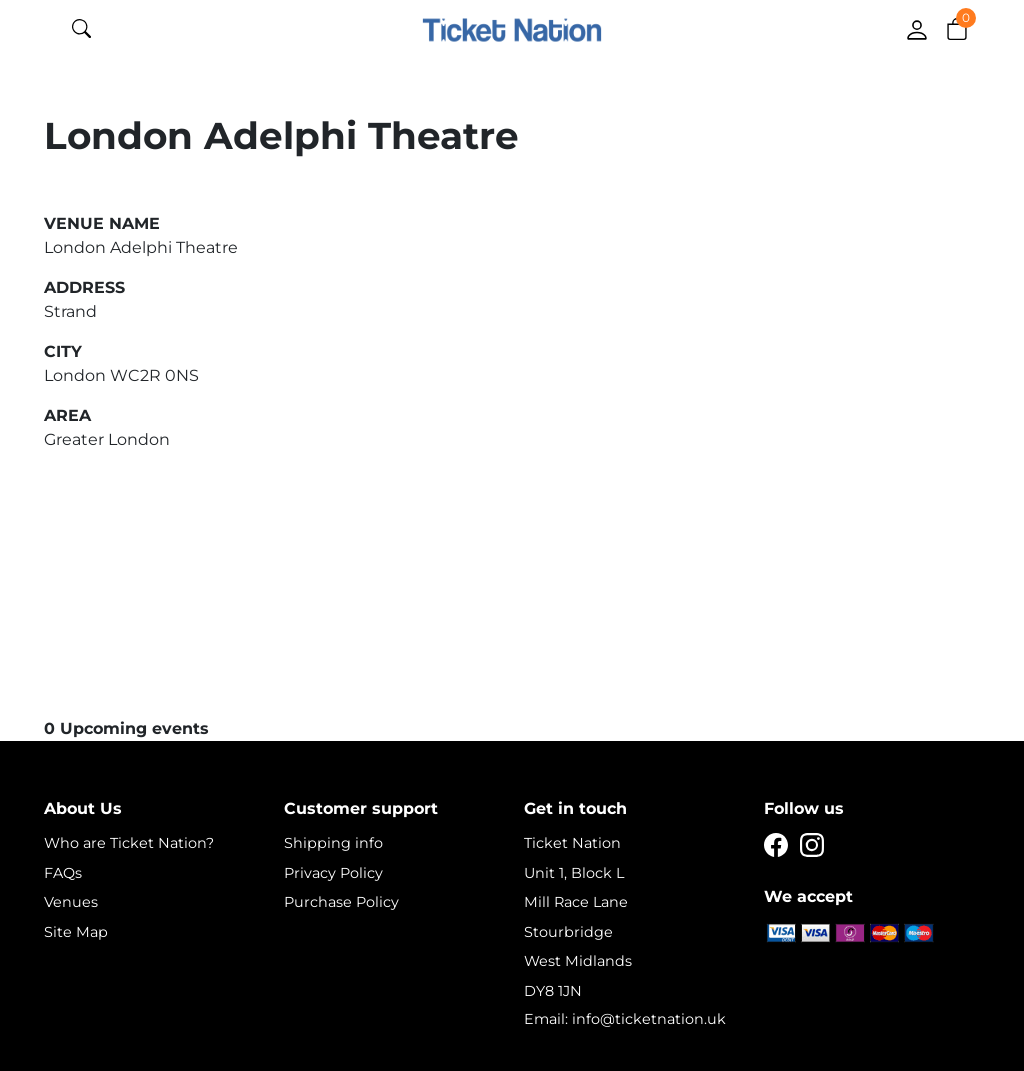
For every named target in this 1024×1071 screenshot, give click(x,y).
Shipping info (333, 843)
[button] (957, 28)
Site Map (76, 932)
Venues (71, 902)
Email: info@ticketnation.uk (625, 1019)
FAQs (63, 873)
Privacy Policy (333, 873)
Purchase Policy (341, 902)
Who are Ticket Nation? (129, 843)
